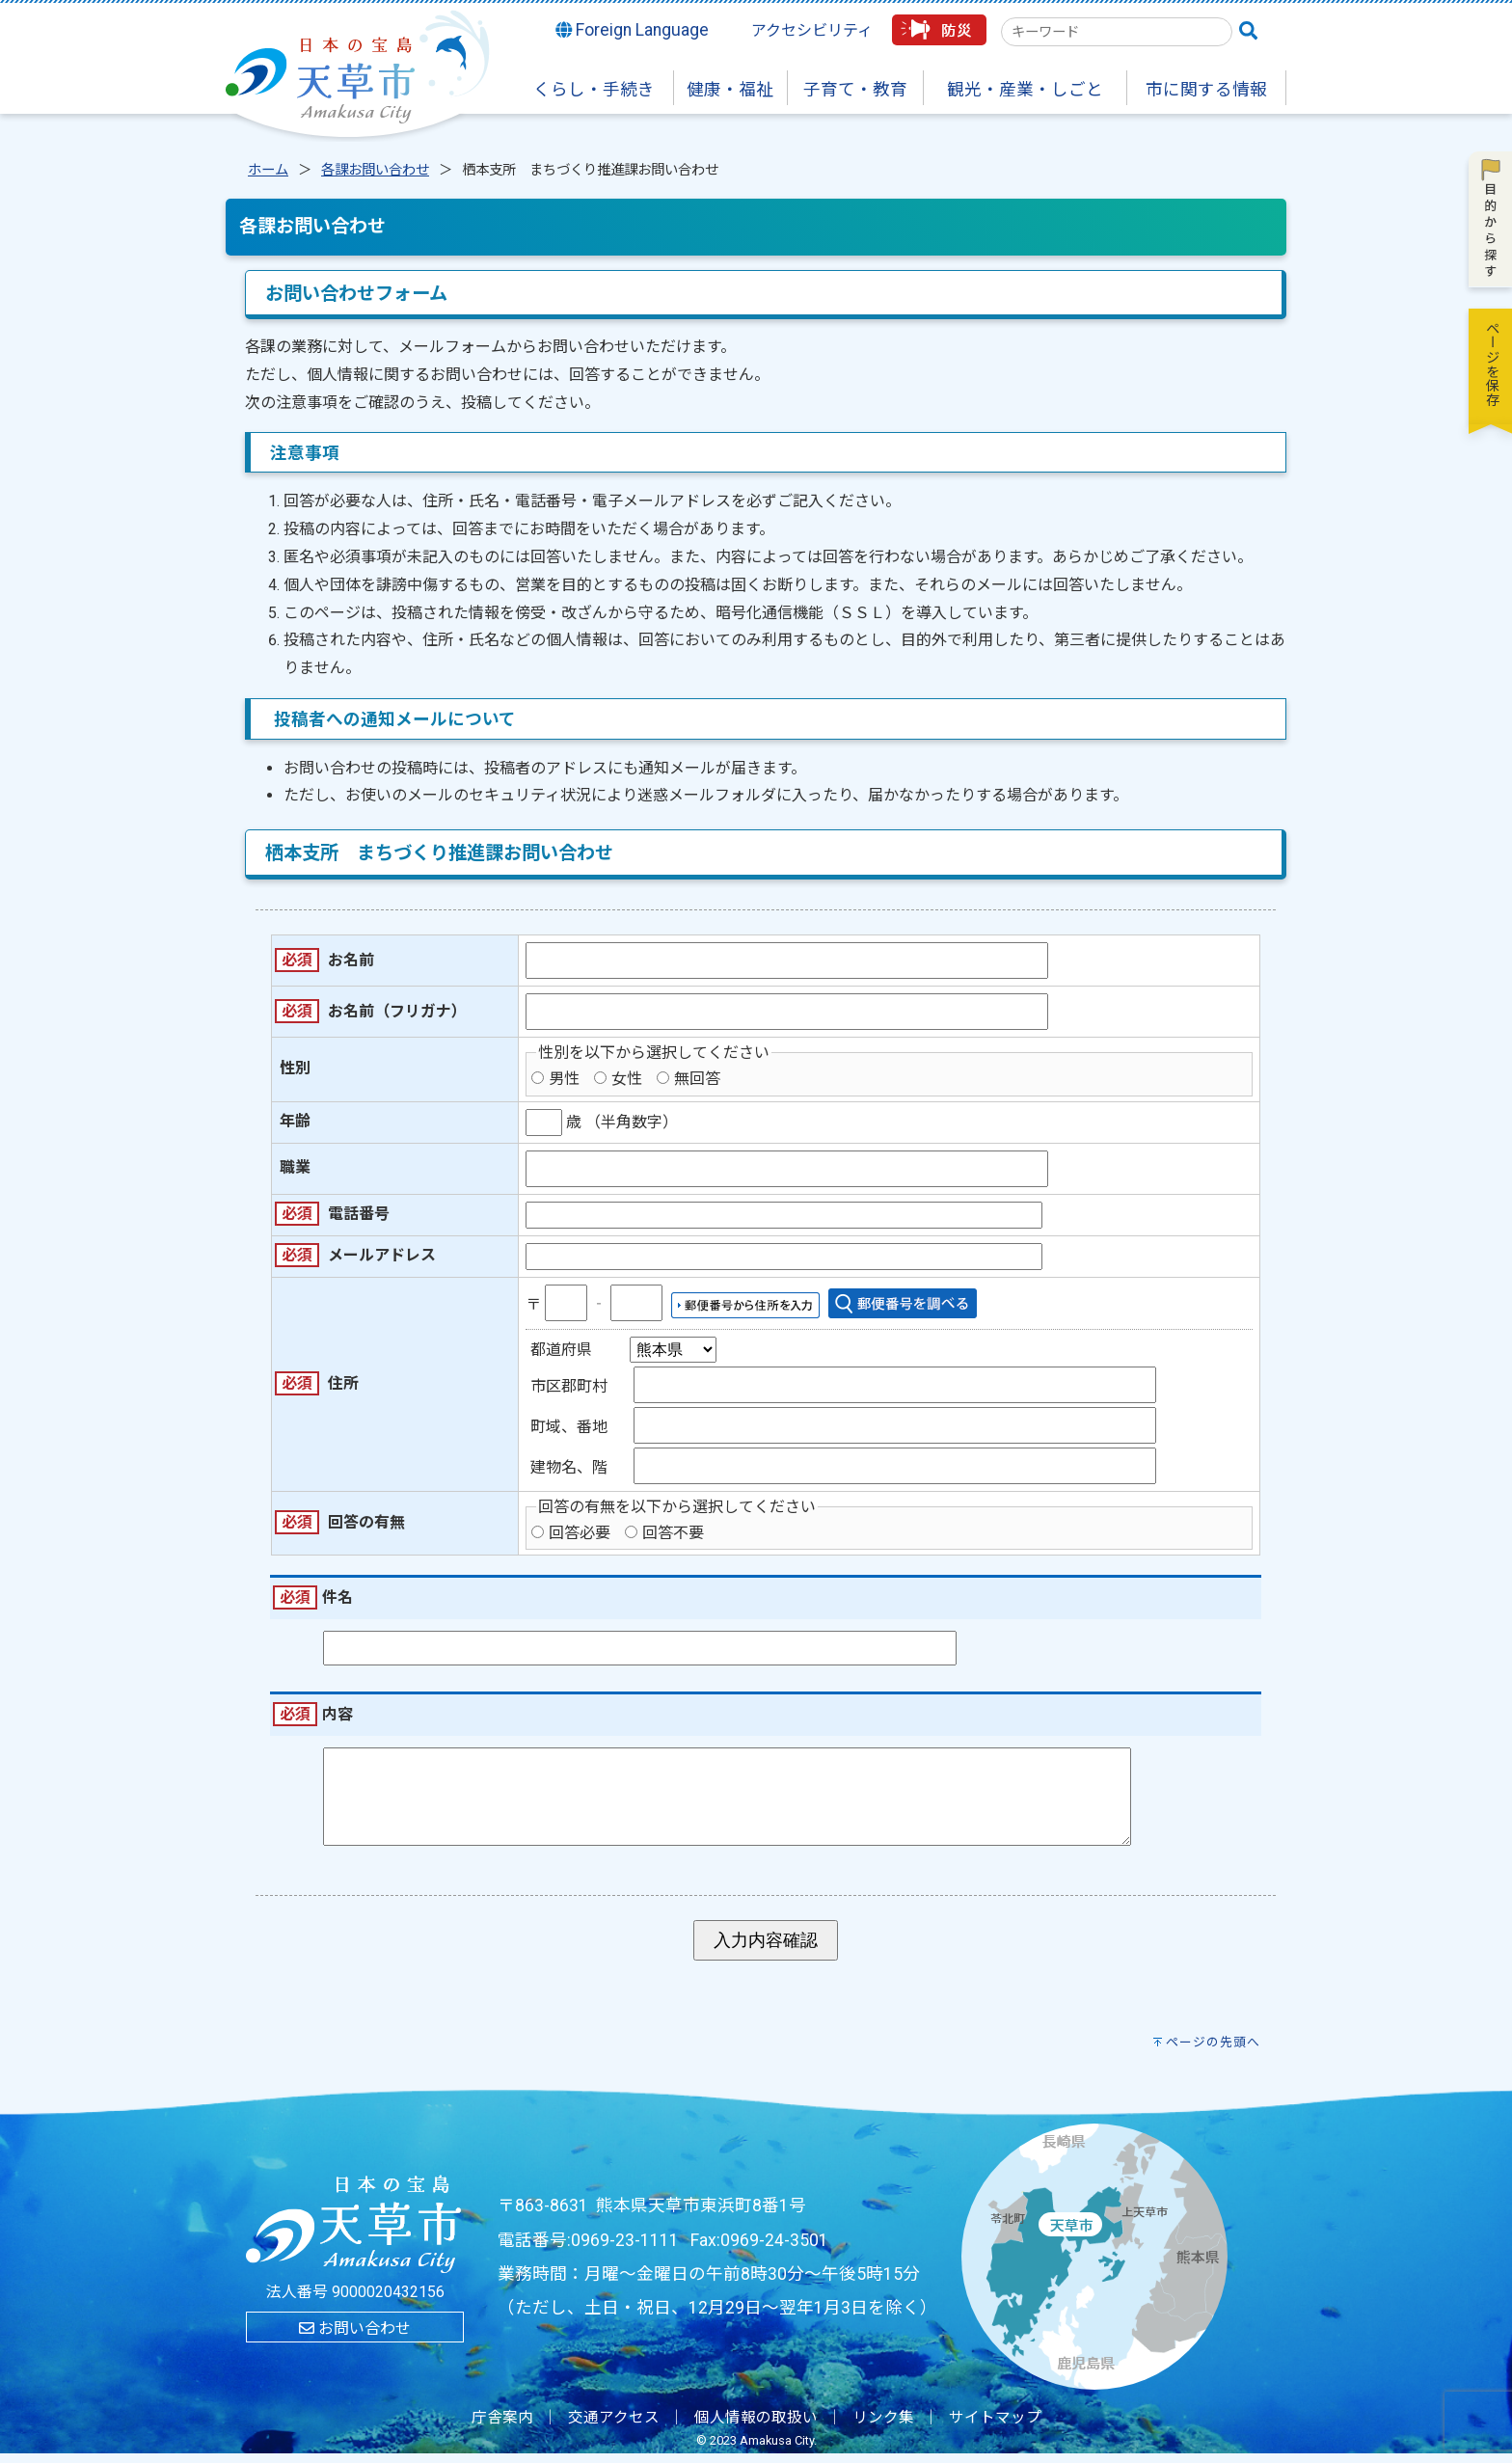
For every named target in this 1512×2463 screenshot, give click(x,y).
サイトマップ (995, 2427)
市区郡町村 (569, 1386)
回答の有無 (366, 1522)
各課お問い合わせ (375, 170)
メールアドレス (382, 1255)
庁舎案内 (502, 2427)
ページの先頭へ (1213, 2051)
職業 (295, 1167)
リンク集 (883, 2427)
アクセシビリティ (812, 30)
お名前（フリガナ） (397, 1011)
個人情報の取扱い (756, 2427)
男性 (564, 1078)
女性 (626, 1078)
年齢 (295, 1121)
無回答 (697, 1078)
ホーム (268, 170)
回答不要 (673, 1533)
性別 (295, 1068)
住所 (343, 1383)
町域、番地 (569, 1427)
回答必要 (579, 1533)
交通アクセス (614, 2427)
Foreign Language (632, 30)
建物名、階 (569, 1467)
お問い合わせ (355, 2338)
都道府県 (561, 1349)
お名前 (351, 960)
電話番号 (359, 1213)
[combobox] (1116, 31)
